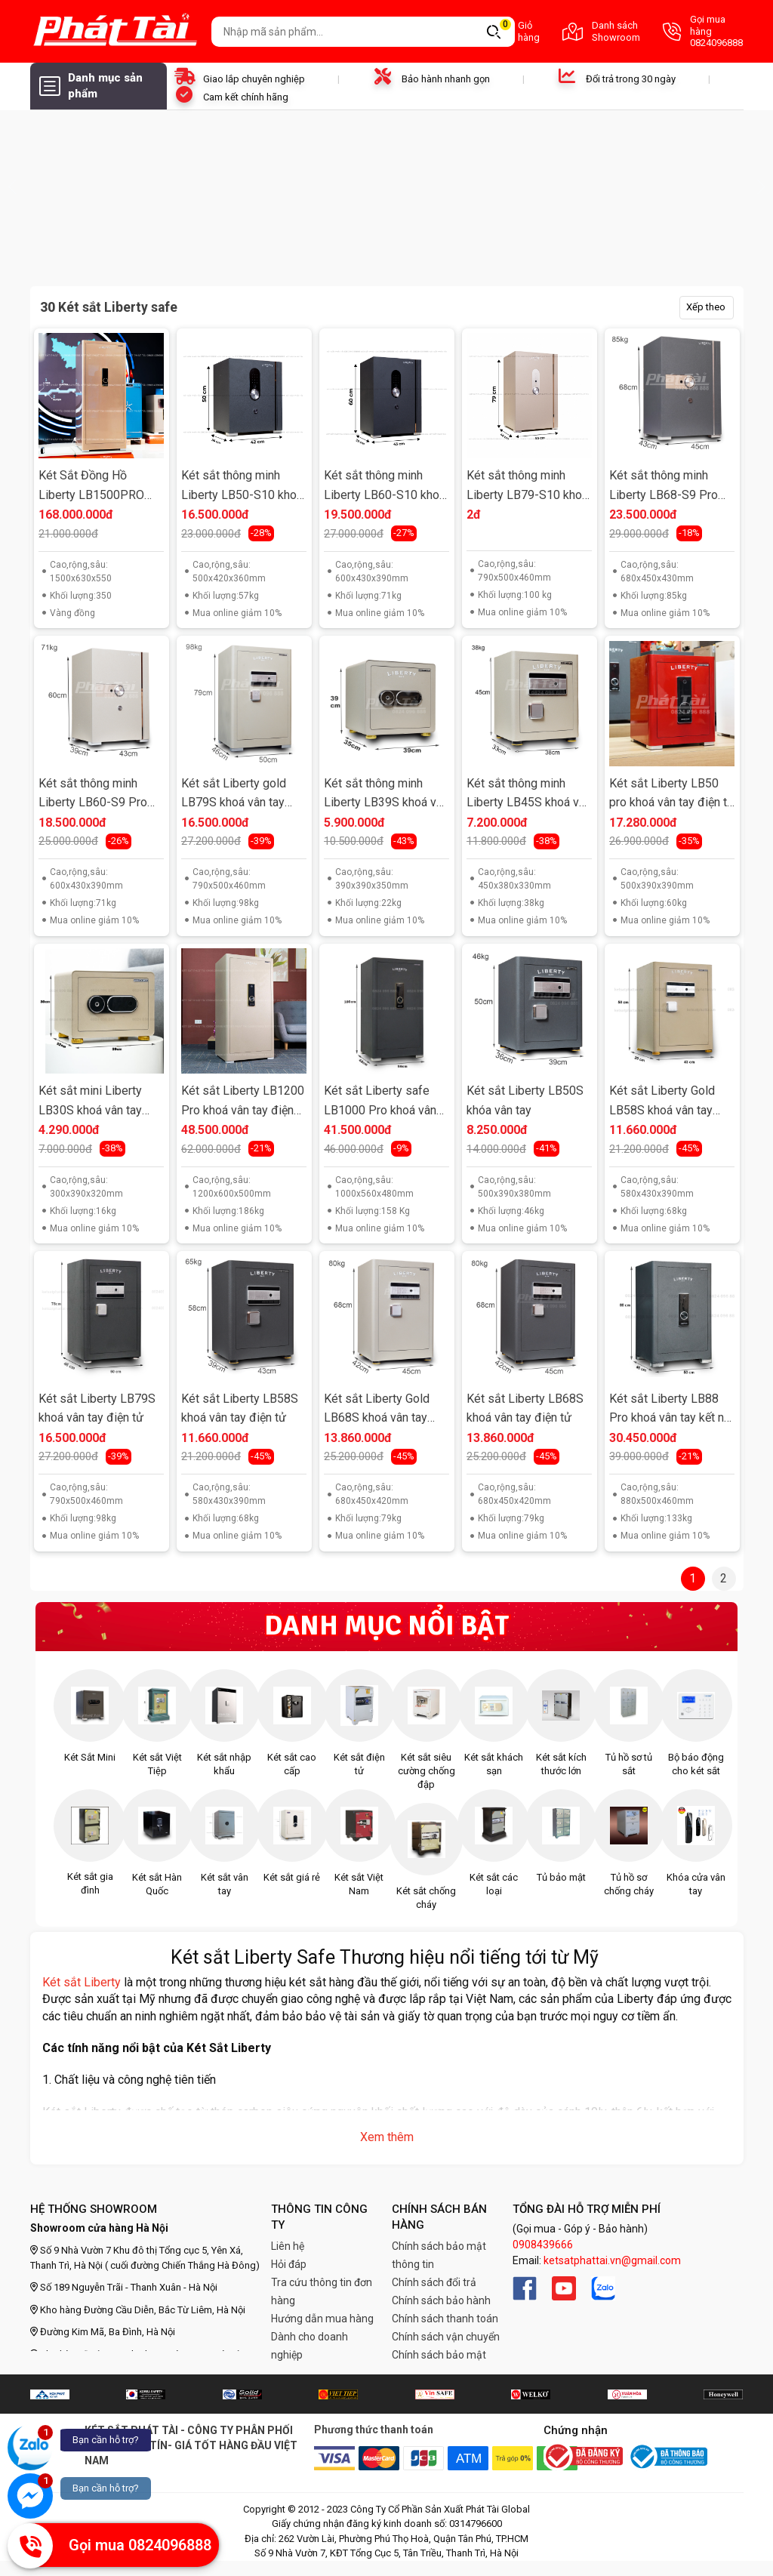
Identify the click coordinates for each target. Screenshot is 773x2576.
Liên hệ (287, 2246)
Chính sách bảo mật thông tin (439, 2255)
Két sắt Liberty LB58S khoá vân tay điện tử (239, 1408)
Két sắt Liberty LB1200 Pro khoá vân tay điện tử (242, 1101)
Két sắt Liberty (81, 1982)
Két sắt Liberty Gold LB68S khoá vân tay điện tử (377, 1409)
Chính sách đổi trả (434, 2282)
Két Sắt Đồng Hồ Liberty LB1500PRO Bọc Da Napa (91, 486)
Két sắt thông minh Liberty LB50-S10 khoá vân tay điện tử (242, 486)
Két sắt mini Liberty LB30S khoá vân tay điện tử (90, 1101)
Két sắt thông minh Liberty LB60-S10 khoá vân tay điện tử (384, 486)
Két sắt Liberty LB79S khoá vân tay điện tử (97, 1408)
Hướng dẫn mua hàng (322, 2319)
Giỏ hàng (514, 31)
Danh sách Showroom (601, 31)
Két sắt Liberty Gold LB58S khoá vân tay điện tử (662, 1101)
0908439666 (543, 2245)
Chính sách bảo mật (439, 2355)
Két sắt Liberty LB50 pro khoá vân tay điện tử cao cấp (672, 794)
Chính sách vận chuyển (446, 2337)
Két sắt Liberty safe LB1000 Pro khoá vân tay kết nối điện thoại (380, 1101)
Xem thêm (387, 2137)
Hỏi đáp (288, 2264)
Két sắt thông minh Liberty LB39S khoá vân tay (386, 794)
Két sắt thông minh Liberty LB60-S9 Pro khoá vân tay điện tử (92, 794)
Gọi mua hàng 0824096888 (703, 31)
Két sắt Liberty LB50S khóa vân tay (525, 1100)
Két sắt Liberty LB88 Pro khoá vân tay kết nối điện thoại (671, 1409)
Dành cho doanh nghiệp (309, 2346)
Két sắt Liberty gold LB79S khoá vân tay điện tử (233, 794)
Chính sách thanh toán (445, 2319)
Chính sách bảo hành (441, 2300)
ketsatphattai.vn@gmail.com (612, 2260)
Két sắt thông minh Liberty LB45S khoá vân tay (529, 794)
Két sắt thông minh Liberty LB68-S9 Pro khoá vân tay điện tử (663, 486)
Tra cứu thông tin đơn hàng (321, 2291)
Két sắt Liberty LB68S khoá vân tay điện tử (525, 1408)
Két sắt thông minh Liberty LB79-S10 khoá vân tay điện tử (527, 486)
